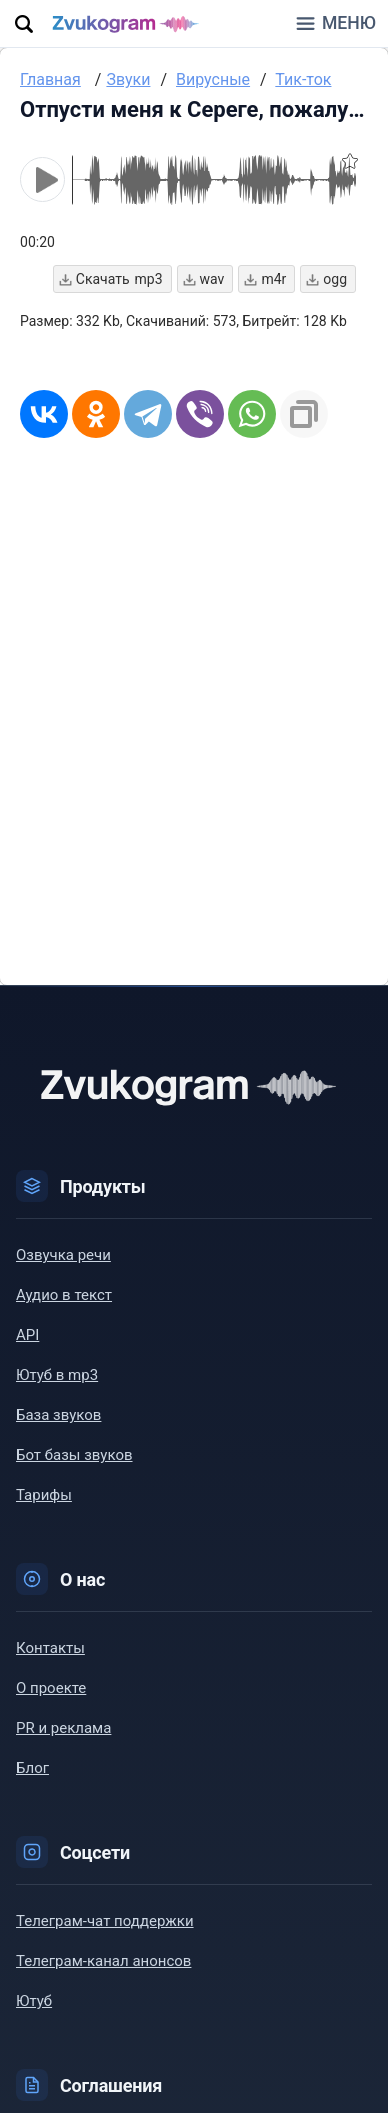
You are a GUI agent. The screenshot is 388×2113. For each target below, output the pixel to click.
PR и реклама (63, 1729)
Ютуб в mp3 (57, 1376)
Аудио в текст (64, 1296)
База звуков (58, 1416)
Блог (32, 1769)
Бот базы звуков (74, 1456)
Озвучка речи (63, 1256)
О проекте (51, 1689)
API (27, 1336)
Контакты (50, 1649)
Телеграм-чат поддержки (105, 1922)
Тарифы (44, 1496)
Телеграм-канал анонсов (103, 1962)
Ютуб (34, 2002)
